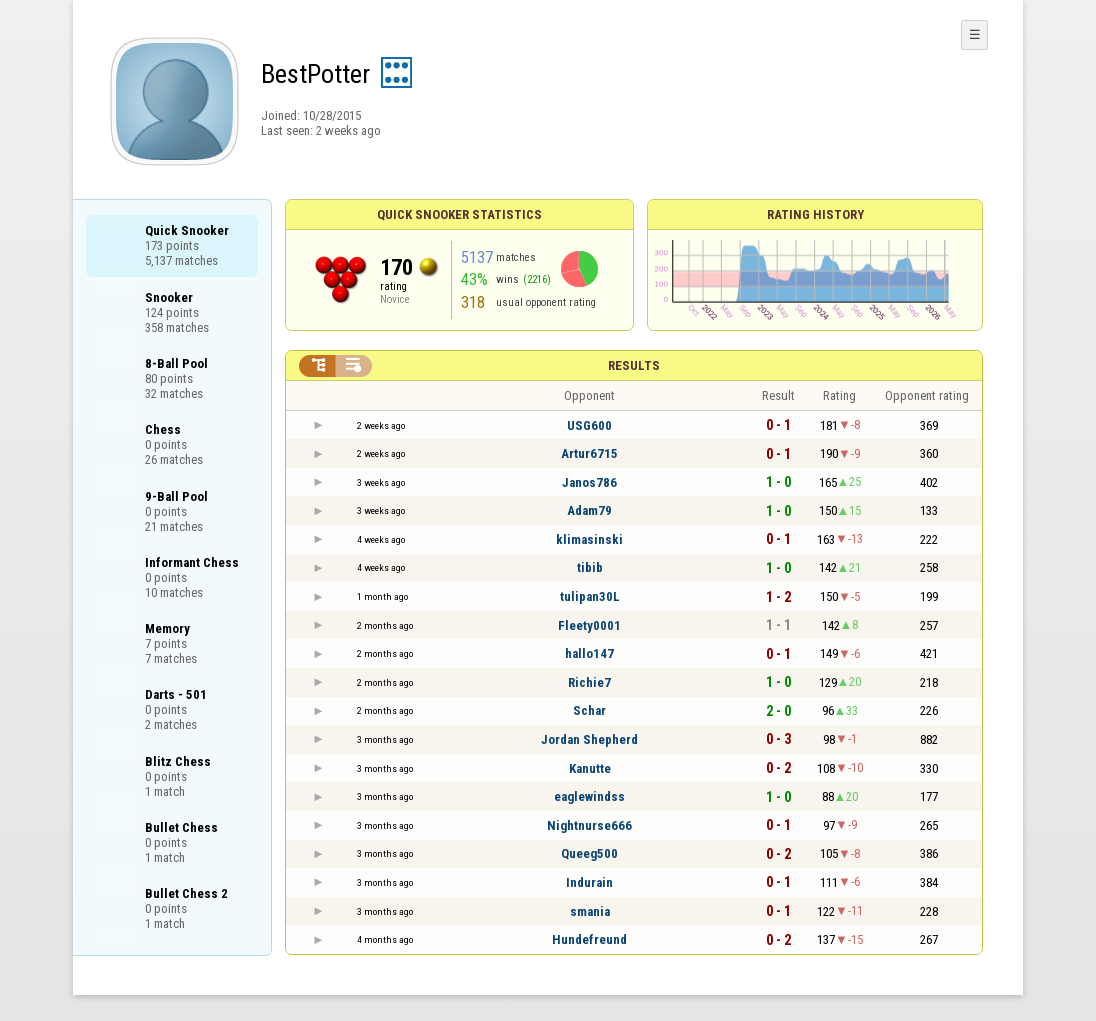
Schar (589, 710)
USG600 (589, 425)
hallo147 (589, 653)
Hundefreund (589, 939)
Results (634, 365)
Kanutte (590, 768)
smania (590, 911)
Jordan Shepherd (589, 739)
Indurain (589, 882)
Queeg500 (589, 853)
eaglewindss (589, 796)
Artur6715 (589, 453)
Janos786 (589, 482)
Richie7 (589, 682)
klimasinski (589, 539)
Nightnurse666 (589, 825)
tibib (590, 567)
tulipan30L (590, 596)
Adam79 (589, 510)
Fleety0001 (589, 625)
